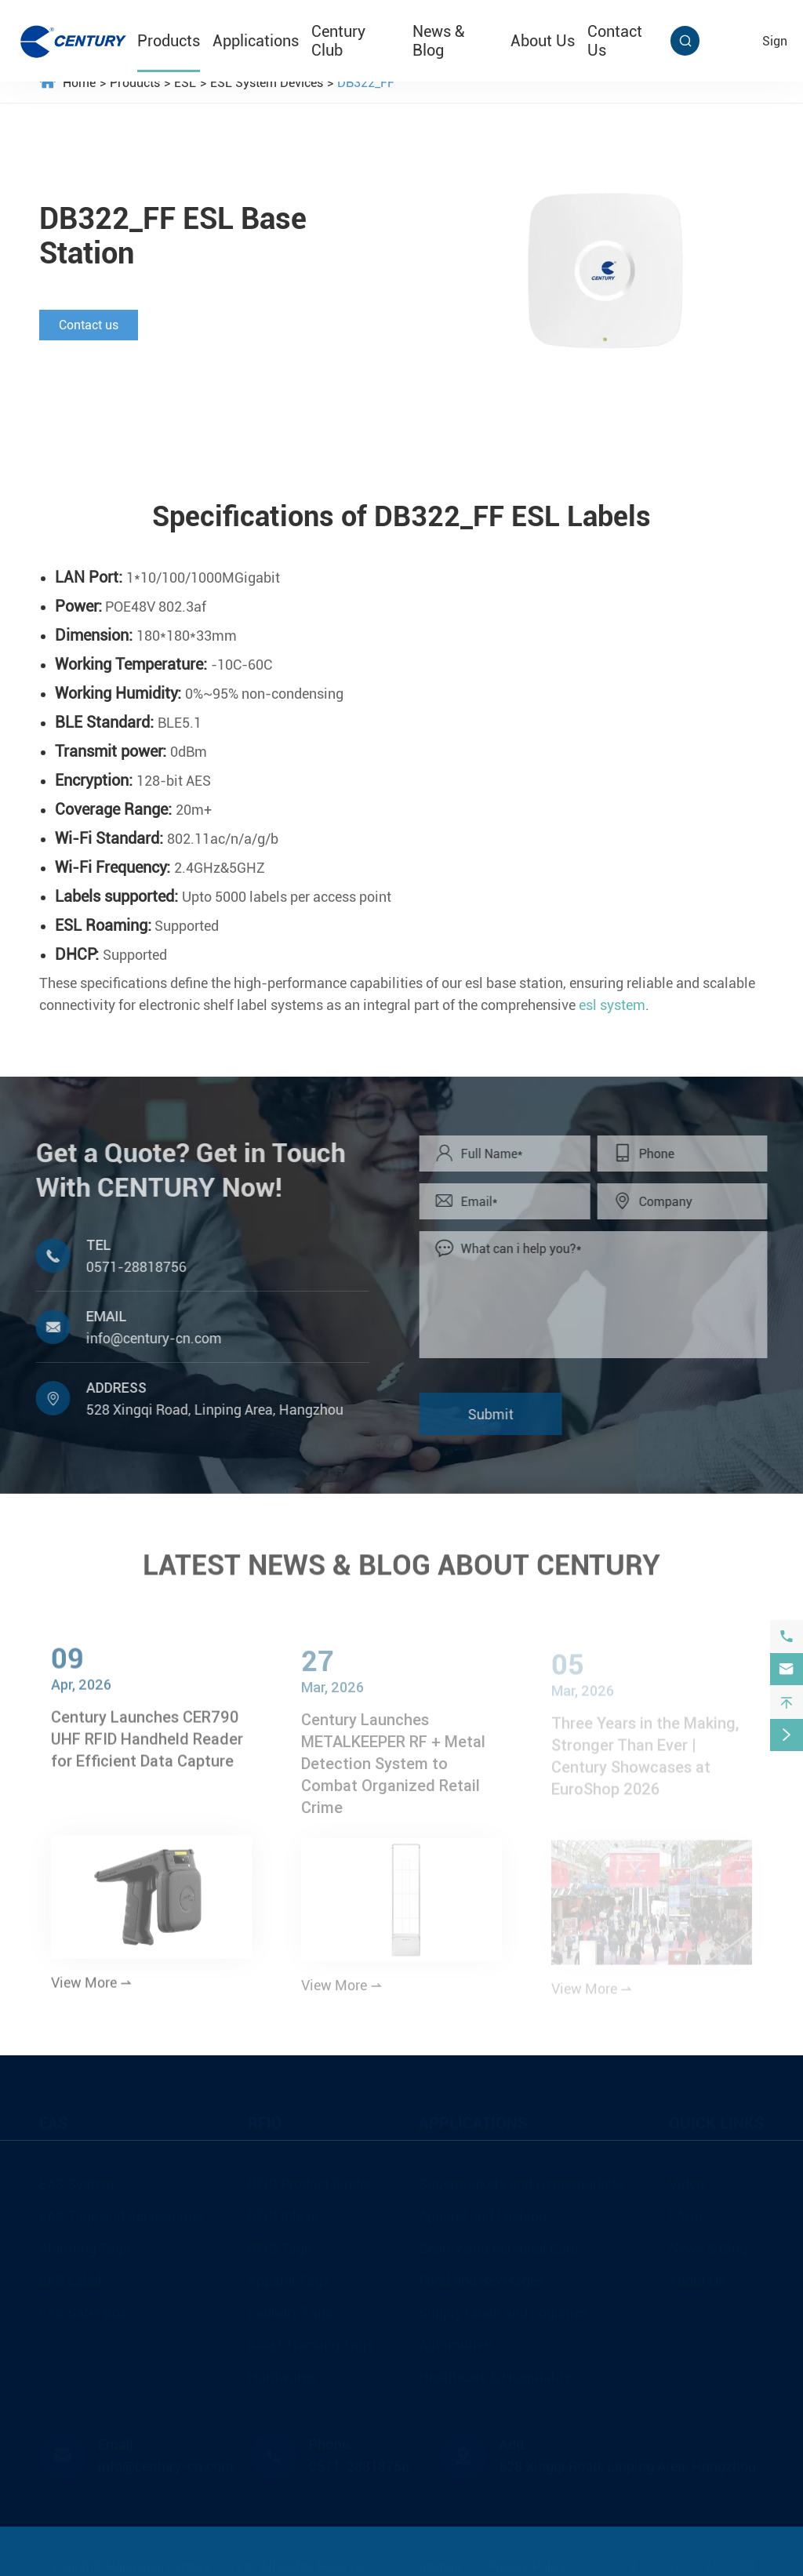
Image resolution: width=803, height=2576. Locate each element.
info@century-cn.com (146, 1338)
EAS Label (70, 2276)
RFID (265, 2118)
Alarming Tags (84, 2244)
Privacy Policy (527, 2562)
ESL (185, 82)
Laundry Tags (290, 2308)
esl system (612, 1005)
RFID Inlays (283, 2212)
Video (686, 2179)
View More (92, 1990)
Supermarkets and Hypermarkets (521, 2179)
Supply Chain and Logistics (503, 2308)
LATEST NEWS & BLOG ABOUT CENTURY (401, 1558)
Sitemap (438, 2562)
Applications (256, 40)
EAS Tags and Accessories (120, 2212)
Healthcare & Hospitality (495, 2372)
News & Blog (438, 41)
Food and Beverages (481, 2276)
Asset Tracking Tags (310, 2340)
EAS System (76, 2179)
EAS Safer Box (83, 2308)
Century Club (338, 41)
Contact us (88, 325)
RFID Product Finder (310, 2179)
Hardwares (282, 2372)
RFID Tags (279, 2244)
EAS (53, 2118)
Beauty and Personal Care (498, 2244)
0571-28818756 (128, 1267)
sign (774, 41)
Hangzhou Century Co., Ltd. (182, 2562)
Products (168, 40)
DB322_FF (365, 82)
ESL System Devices (266, 82)
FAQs (685, 2212)
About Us (543, 40)
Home (79, 82)
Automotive (455, 2340)
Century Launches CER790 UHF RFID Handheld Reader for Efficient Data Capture (147, 1746)
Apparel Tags (288, 2276)
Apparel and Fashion (483, 2212)
